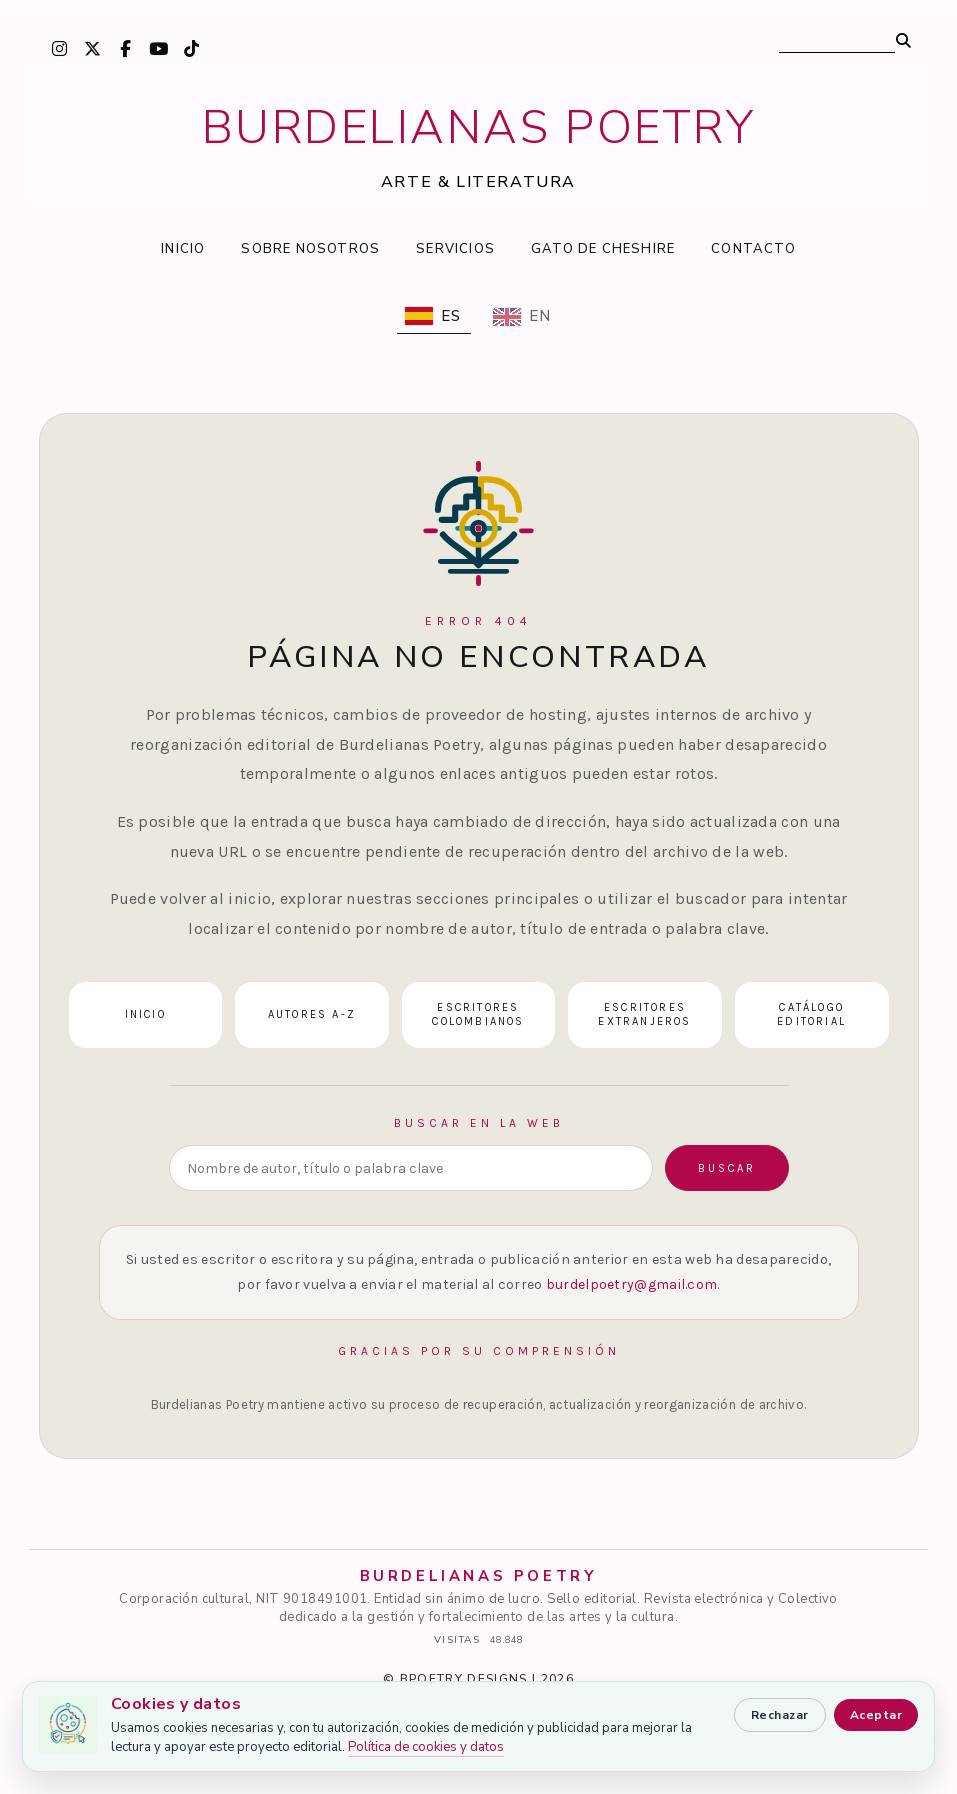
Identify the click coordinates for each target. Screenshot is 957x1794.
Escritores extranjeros (644, 1015)
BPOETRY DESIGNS (464, 1679)
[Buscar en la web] (411, 1168)
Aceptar (876, 1715)
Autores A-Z (312, 1014)
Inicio (145, 1014)
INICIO (183, 249)
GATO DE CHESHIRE (603, 249)
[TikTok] (192, 48)
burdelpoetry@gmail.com (632, 1284)
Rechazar (780, 1715)
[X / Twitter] (93, 48)
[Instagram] (60, 48)
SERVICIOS (455, 249)
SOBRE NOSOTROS (310, 249)
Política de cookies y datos (426, 1747)
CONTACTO (753, 249)
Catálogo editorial (811, 1015)
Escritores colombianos (478, 1015)
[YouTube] (159, 48)
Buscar (727, 1168)
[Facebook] (126, 48)
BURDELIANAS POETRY (479, 127)
